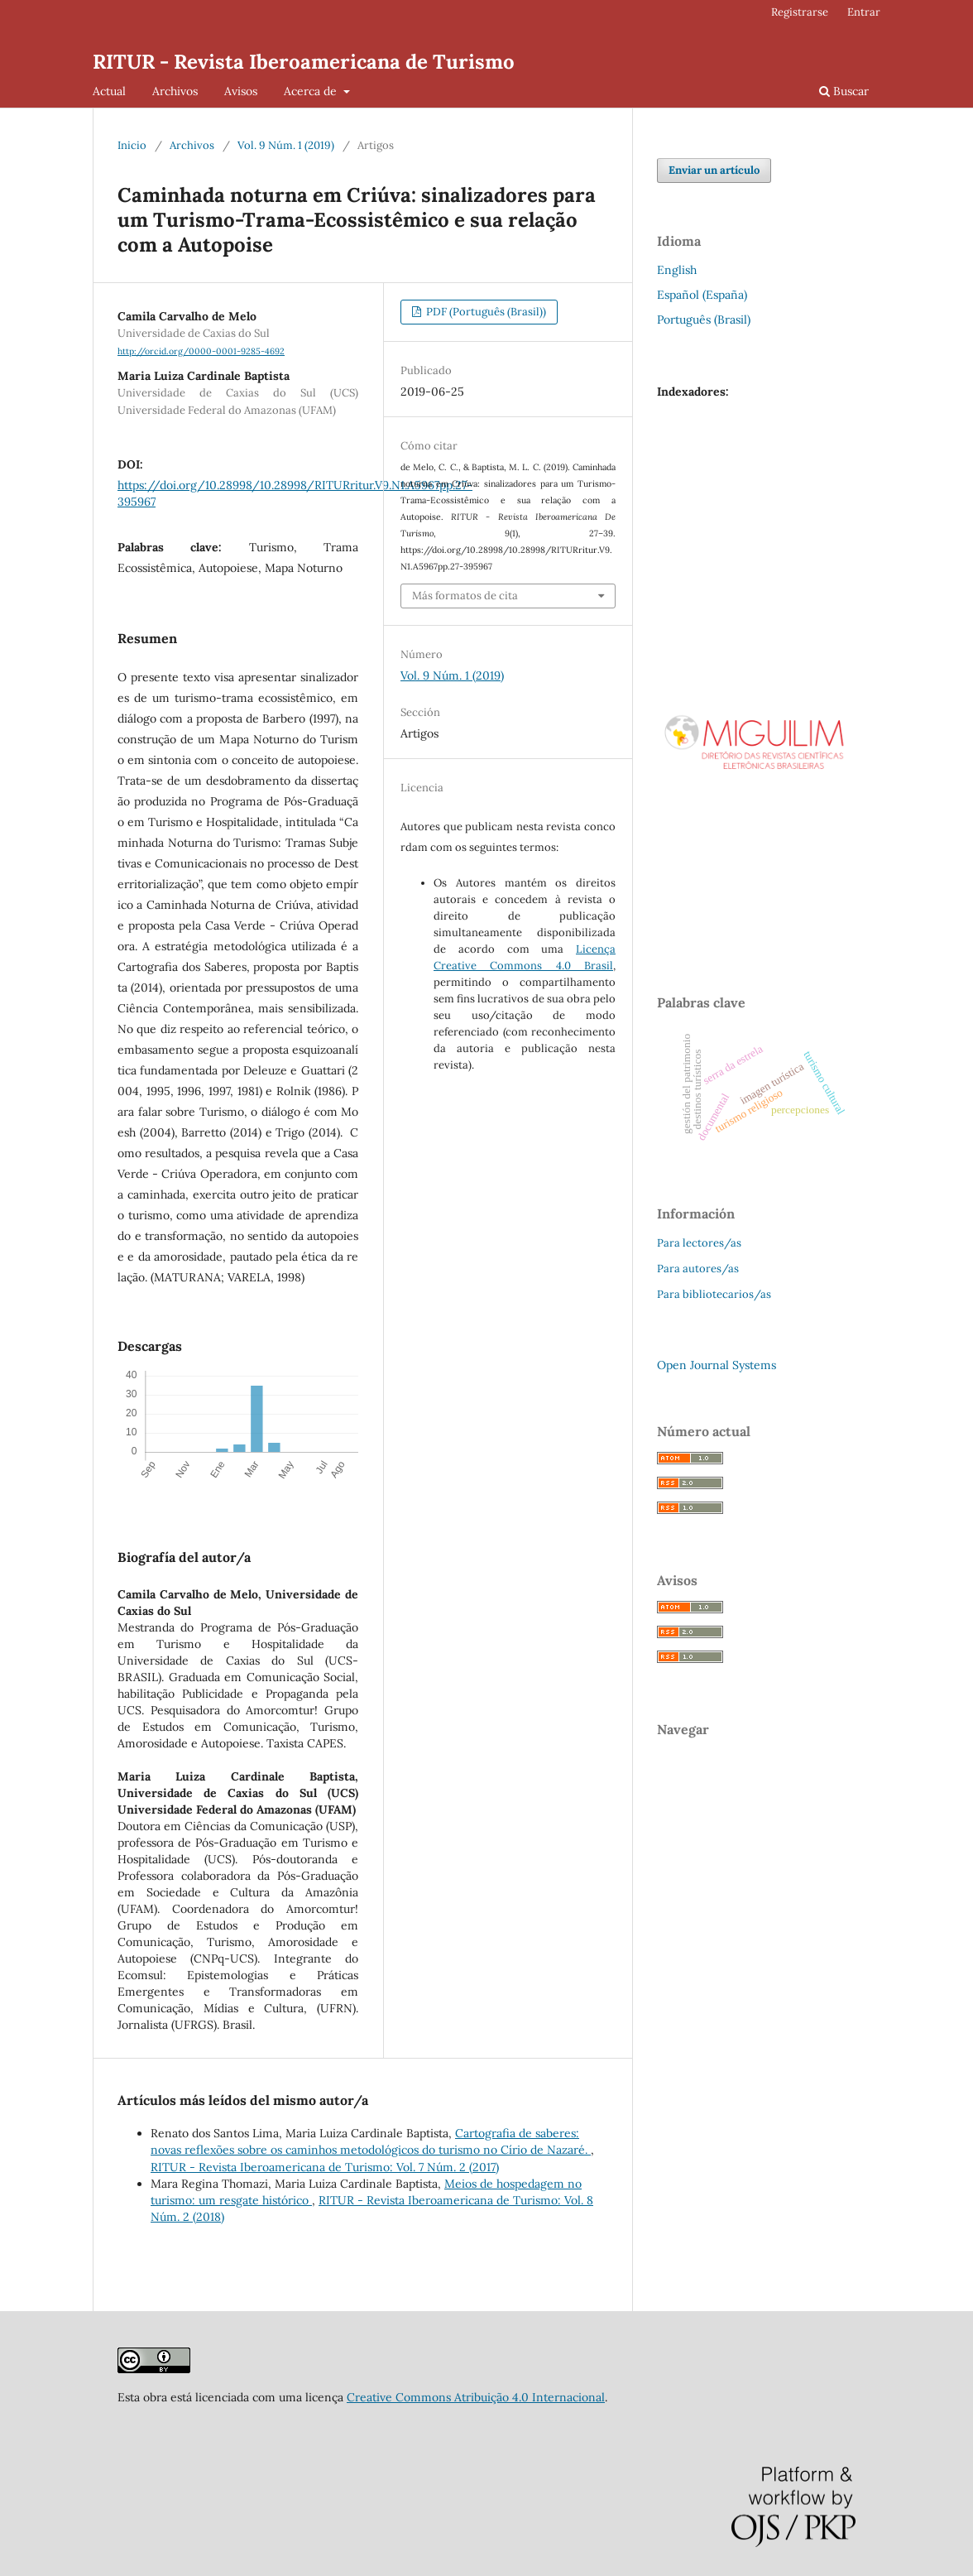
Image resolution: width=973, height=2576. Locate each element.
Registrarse (799, 12)
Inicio (131, 145)
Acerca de (312, 91)
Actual (109, 91)
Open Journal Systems (716, 1365)
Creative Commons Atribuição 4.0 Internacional (476, 2397)
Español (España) (702, 294)
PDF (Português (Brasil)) (485, 312)
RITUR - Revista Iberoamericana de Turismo (304, 61)
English (677, 269)
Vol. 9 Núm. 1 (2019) (285, 145)
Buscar (844, 91)
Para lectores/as (699, 1243)
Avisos (240, 91)
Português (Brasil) (703, 319)
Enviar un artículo (714, 170)
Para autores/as (698, 1269)
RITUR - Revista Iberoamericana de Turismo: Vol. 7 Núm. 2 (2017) (325, 2167)
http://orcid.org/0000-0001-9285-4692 (201, 351)
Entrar (863, 12)
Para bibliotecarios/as (714, 1294)
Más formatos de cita (465, 596)
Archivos (175, 91)
